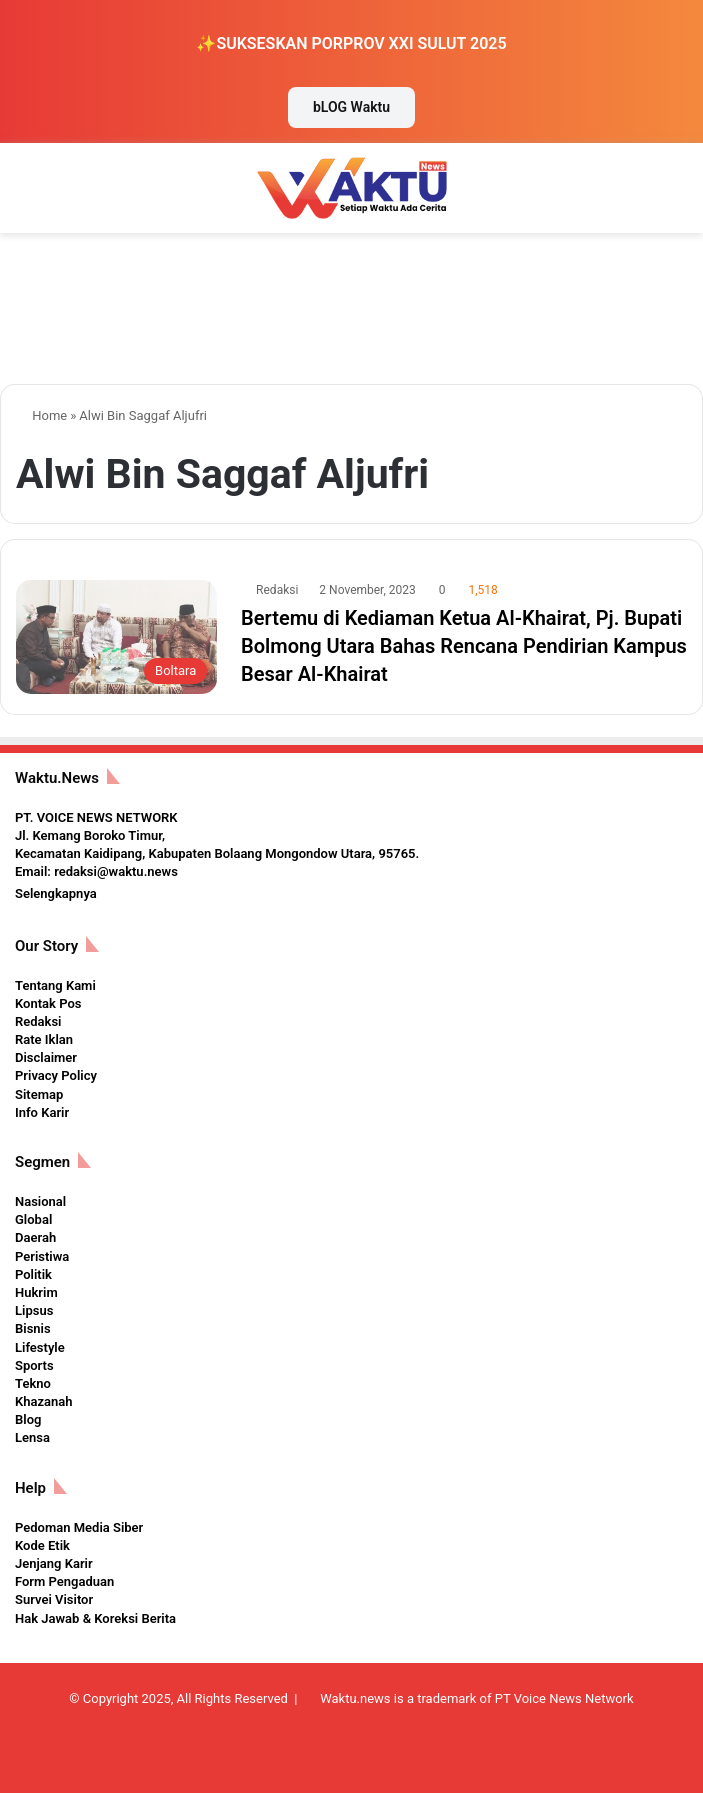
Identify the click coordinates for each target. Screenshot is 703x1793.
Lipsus (34, 1310)
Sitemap (39, 1094)
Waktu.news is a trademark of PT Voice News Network (476, 1698)
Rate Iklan (44, 1039)
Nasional (40, 1201)
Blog (28, 1419)
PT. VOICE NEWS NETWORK (96, 817)
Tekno (33, 1383)
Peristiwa (42, 1256)
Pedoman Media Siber (79, 1527)
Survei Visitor (54, 1599)
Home (41, 415)
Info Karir (42, 1112)
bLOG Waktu (351, 107)
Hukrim (36, 1292)
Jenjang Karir (54, 1563)
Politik (33, 1274)
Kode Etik (42, 1545)
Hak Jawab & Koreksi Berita (95, 1618)
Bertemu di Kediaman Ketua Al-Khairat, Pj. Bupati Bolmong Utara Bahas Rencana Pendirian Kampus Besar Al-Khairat (464, 646)
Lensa (32, 1437)
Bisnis (33, 1328)
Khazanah (44, 1401)
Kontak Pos (48, 1003)
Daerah (35, 1237)
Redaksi (277, 590)
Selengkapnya (56, 893)
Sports (34, 1365)
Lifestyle (40, 1347)
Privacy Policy (56, 1075)
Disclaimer (46, 1057)
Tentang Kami (55, 985)
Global (33, 1219)
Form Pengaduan (64, 1581)
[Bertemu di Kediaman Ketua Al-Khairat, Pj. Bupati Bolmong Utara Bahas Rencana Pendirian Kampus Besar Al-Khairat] (116, 637)
